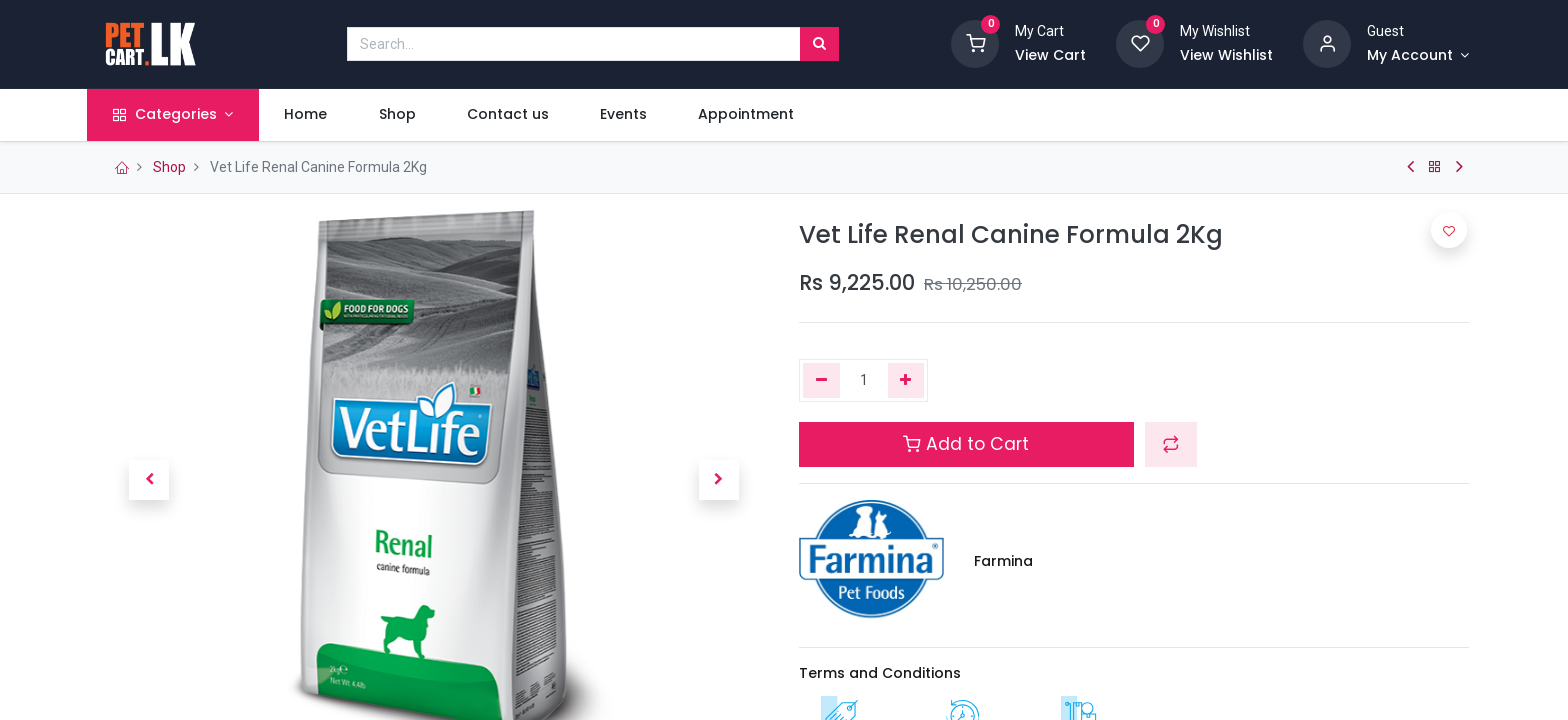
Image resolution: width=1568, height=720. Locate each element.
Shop (169, 167)
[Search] (819, 44)
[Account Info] (1418, 56)
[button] (149, 480)
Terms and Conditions (880, 673)
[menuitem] (318, 115)
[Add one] (906, 381)
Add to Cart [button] (966, 444)
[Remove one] (821, 381)
